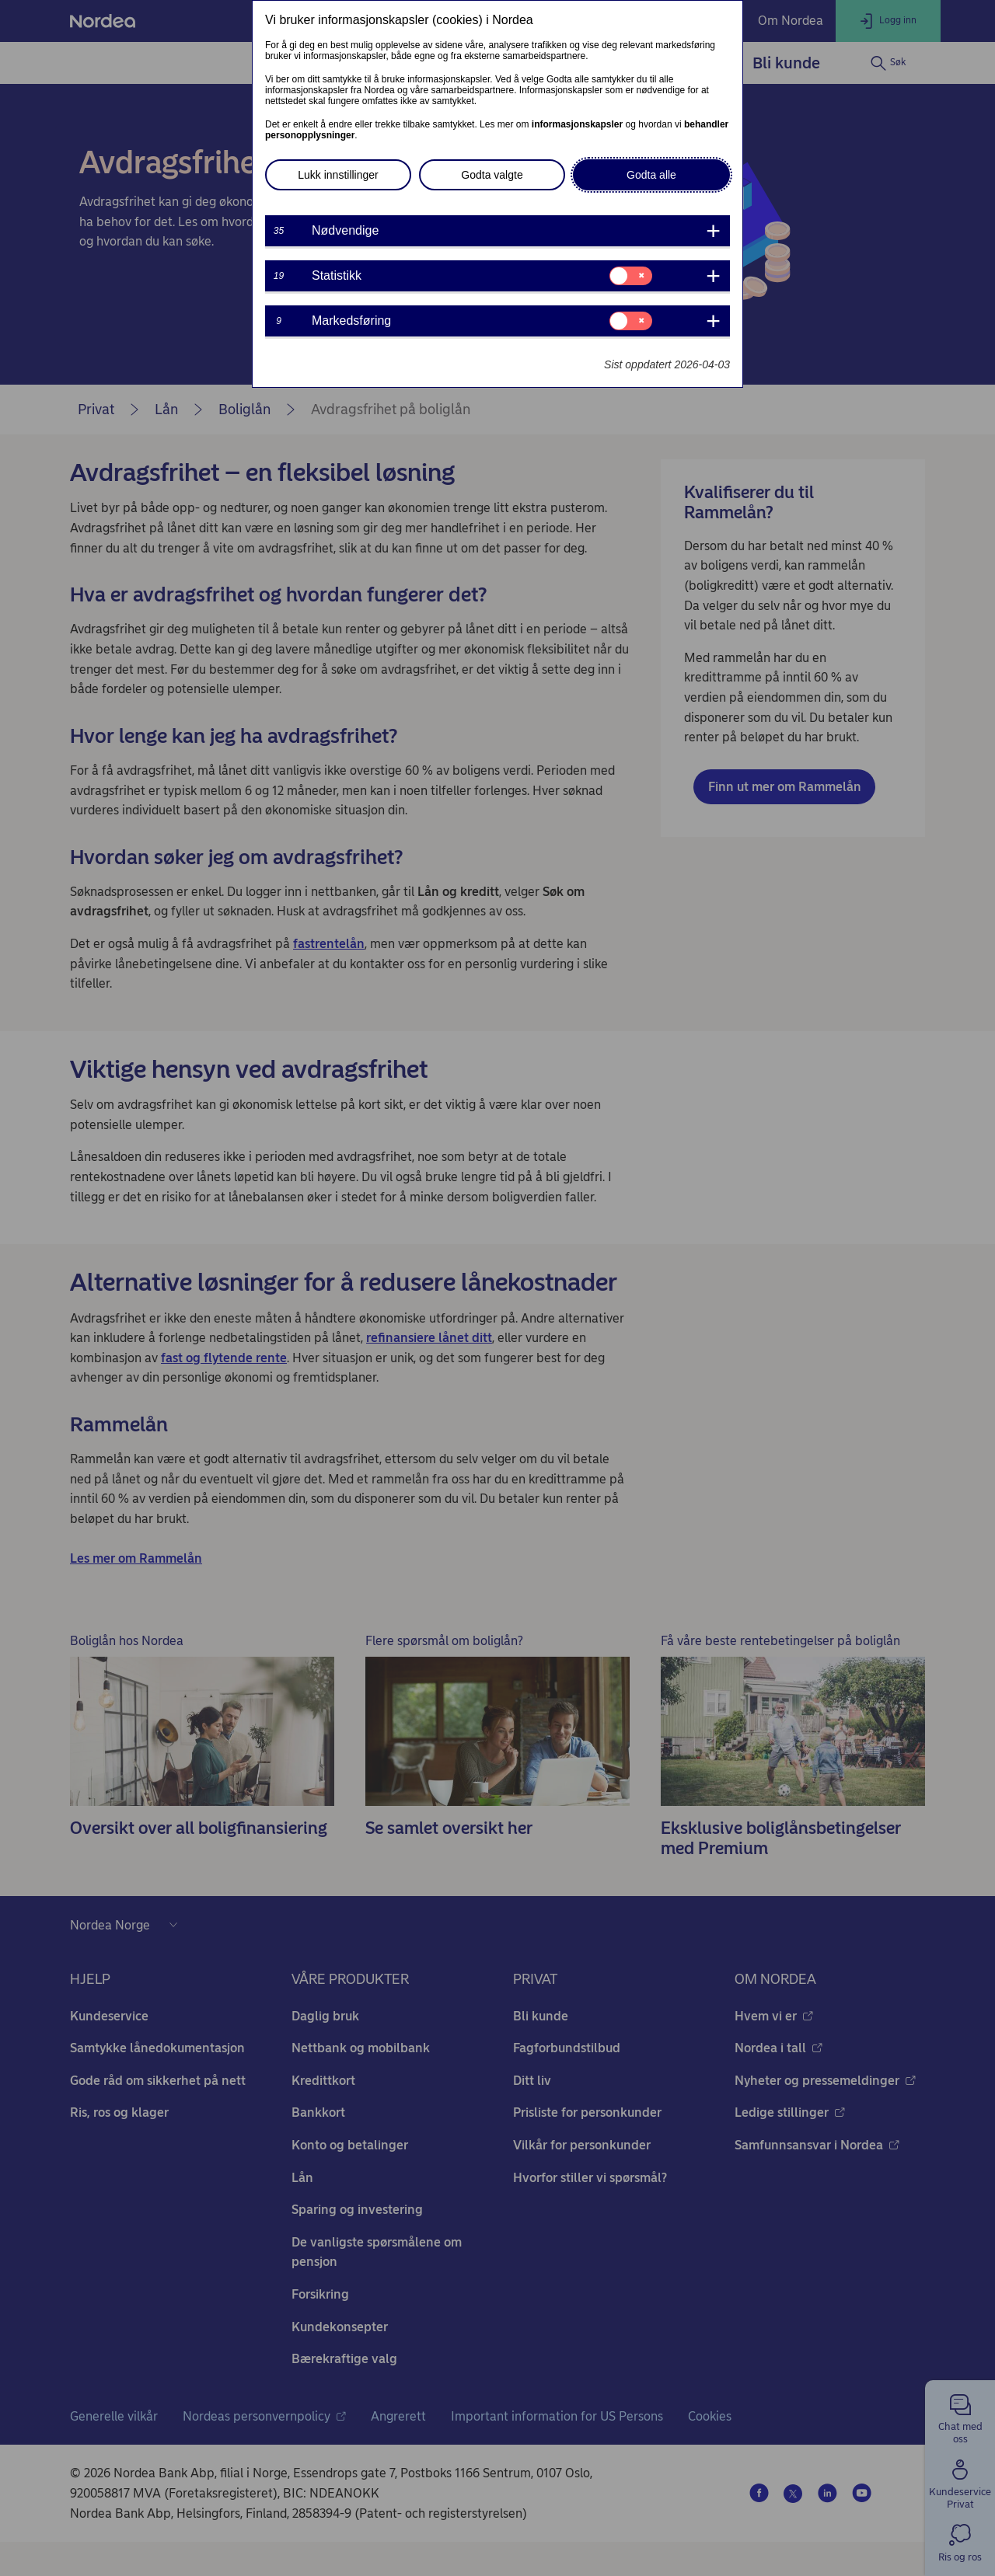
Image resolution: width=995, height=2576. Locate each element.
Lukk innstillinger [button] (338, 175)
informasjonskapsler (577, 124)
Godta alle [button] (651, 175)
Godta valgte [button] (491, 175)
